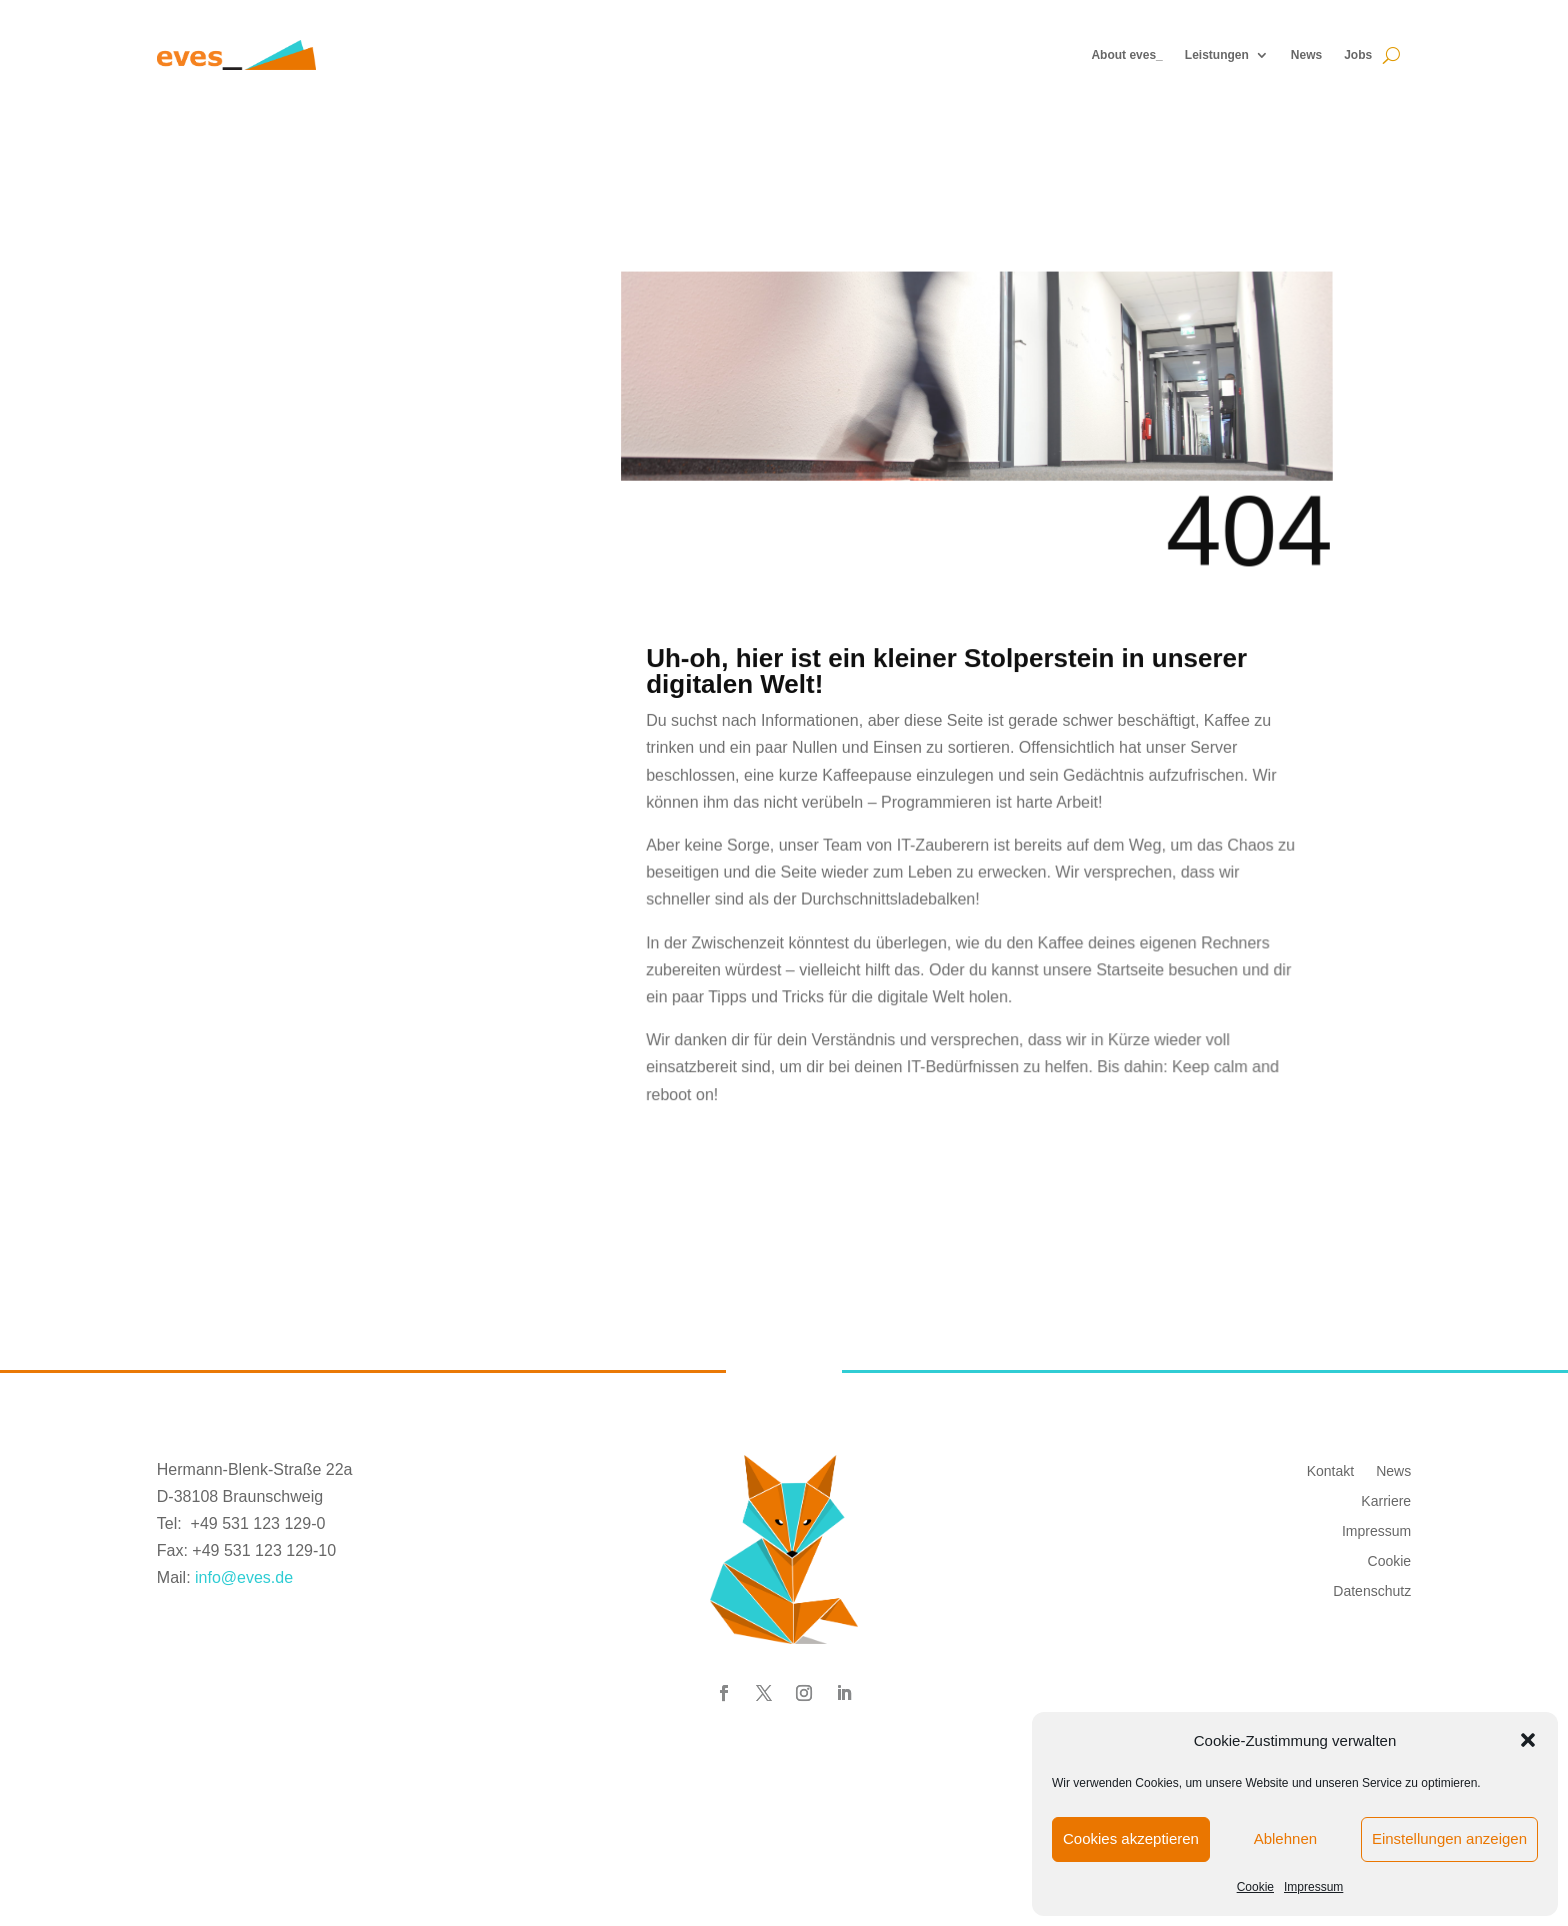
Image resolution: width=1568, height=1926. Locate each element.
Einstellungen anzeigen (1449, 1838)
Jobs (1358, 55)
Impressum (1313, 1887)
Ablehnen (1285, 1838)
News (1306, 55)
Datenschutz (1372, 1590)
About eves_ (1126, 55)
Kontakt (1330, 1470)
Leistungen (1217, 55)
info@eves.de (244, 1577)
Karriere (1386, 1500)
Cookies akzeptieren (1131, 1838)
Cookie (1255, 1887)
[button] (1528, 1740)
